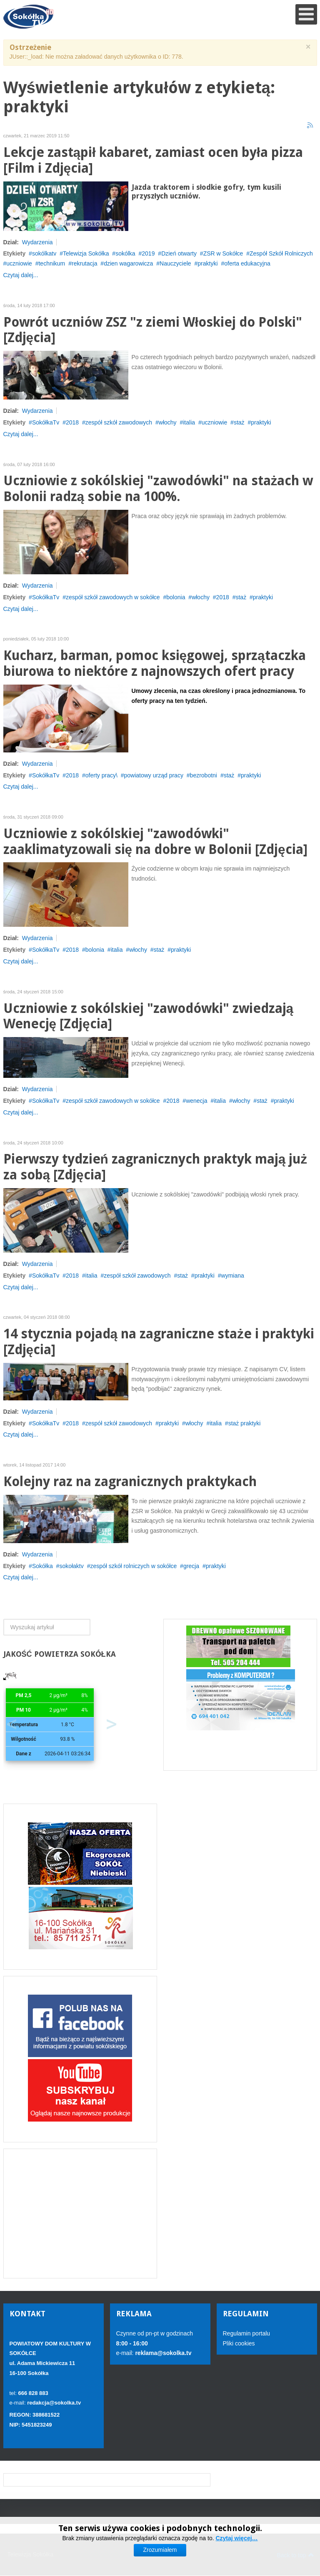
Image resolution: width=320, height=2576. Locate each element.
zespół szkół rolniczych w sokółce (133, 1566)
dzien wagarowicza (128, 263)
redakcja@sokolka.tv (54, 2403)
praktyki (208, 263)
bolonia (175, 597)
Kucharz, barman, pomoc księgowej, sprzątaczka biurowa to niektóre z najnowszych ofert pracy (154, 663)
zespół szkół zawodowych (118, 422)
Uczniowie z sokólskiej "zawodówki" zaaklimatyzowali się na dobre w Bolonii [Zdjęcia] (155, 841)
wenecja (196, 1100)
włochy (168, 422)
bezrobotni (203, 775)
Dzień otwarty (179, 253)
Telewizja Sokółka (86, 253)
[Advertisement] (80, 2213)
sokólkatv (44, 253)
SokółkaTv (45, 422)
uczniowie (19, 263)
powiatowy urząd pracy (153, 775)
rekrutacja (84, 263)
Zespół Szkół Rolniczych (281, 253)
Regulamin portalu (246, 2333)
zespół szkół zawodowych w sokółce (113, 597)
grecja (191, 1566)
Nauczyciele (175, 263)
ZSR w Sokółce (223, 253)
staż (239, 422)
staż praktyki (244, 1423)
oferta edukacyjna (247, 263)
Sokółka (42, 1566)
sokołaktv (71, 1566)
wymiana (232, 1275)
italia (189, 422)
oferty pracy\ (101, 775)
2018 (72, 422)
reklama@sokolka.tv (163, 2353)
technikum (51, 263)
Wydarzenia (37, 242)
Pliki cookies (239, 2343)
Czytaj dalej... (20, 275)
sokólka (125, 253)
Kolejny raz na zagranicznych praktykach (130, 1481)
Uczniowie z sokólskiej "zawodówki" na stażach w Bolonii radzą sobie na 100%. (158, 488)
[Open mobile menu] (306, 14)
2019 (148, 253)
